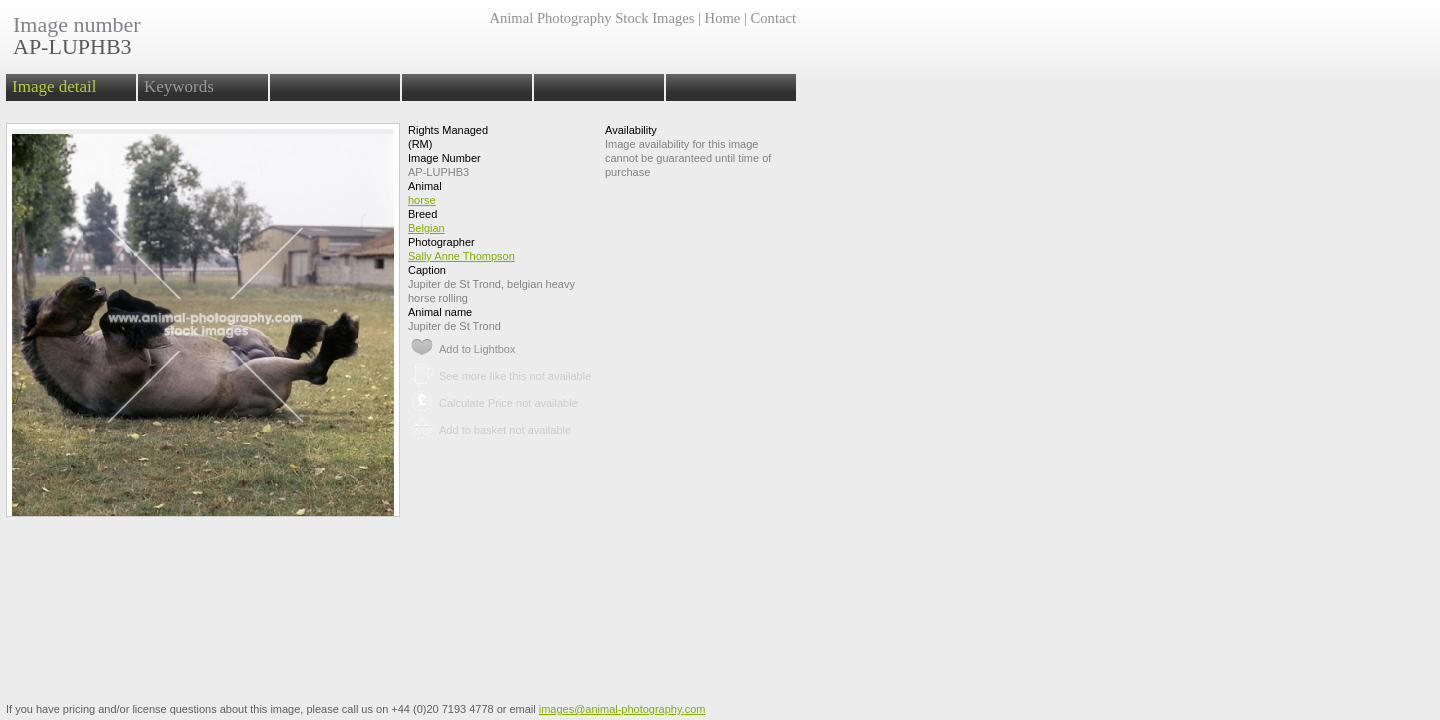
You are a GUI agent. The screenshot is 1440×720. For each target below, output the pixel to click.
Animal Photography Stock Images (591, 18)
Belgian (426, 228)
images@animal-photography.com (622, 709)
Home (723, 18)
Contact (773, 18)
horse (422, 200)
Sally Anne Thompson (461, 256)
